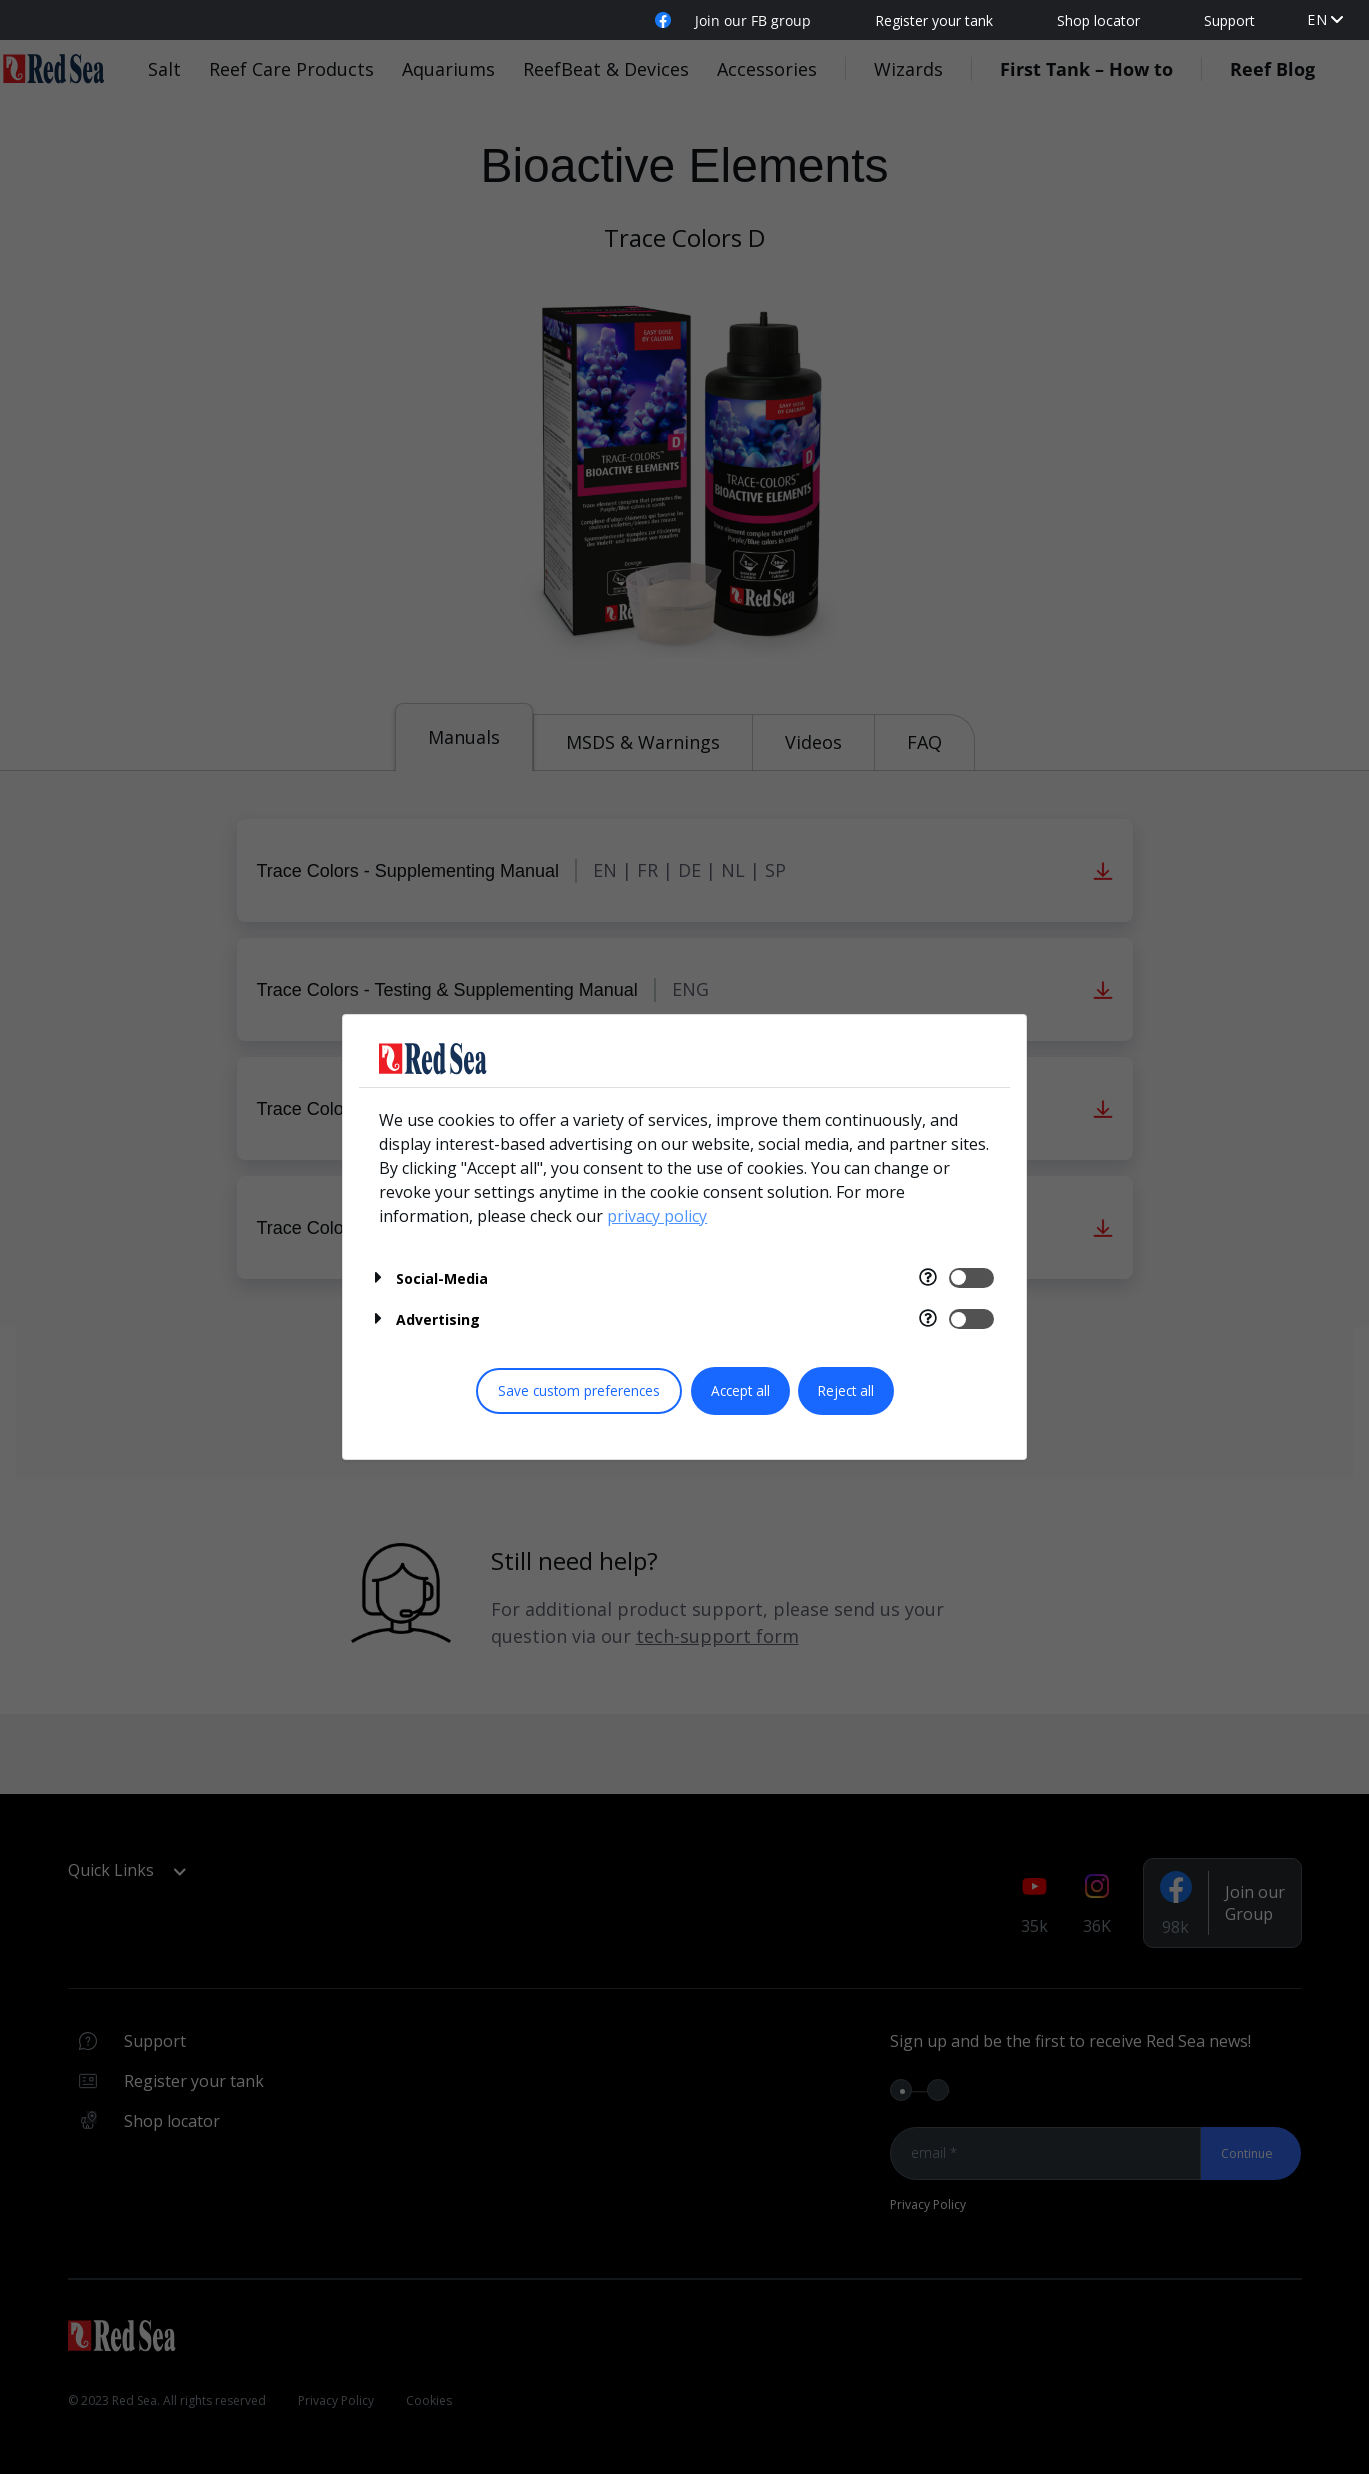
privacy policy (657, 1216)
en (1317, 19)
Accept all (740, 1390)
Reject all (846, 1390)
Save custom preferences (579, 1390)
